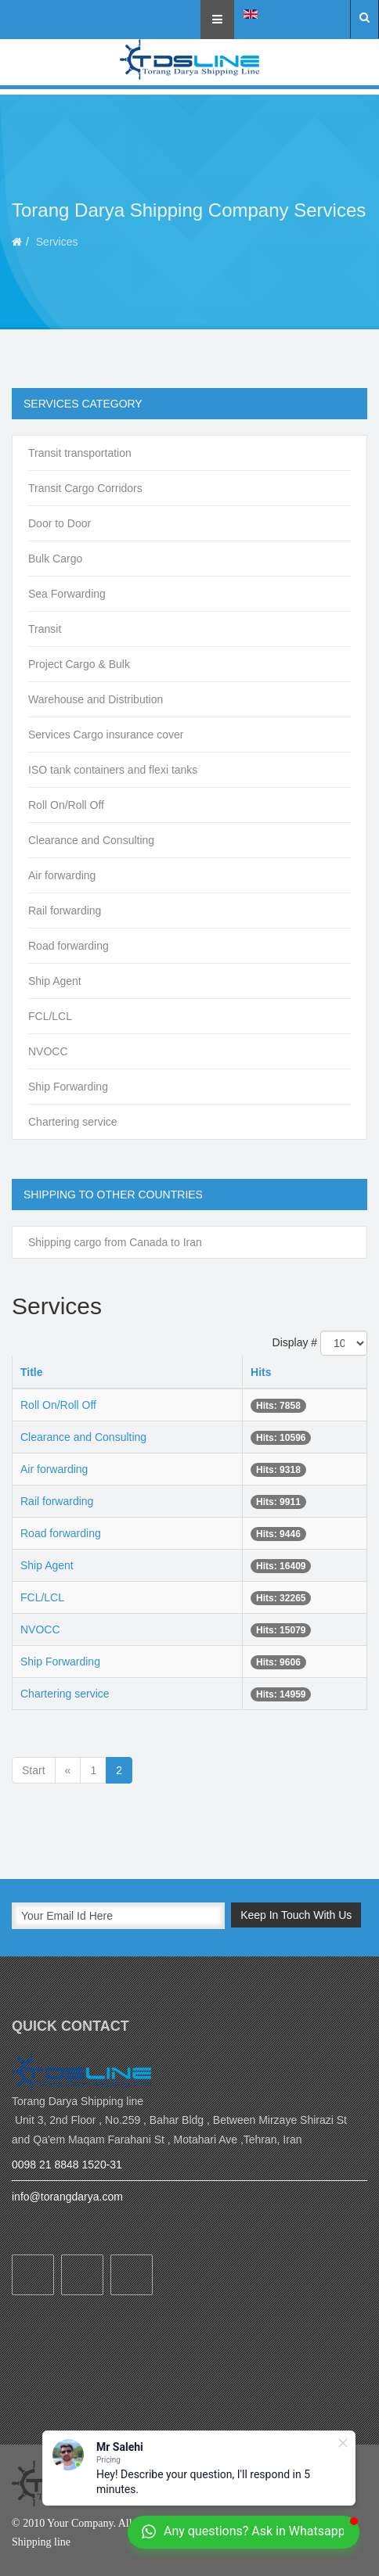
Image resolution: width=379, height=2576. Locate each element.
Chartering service (72, 1122)
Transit (44, 629)
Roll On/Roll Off (66, 805)
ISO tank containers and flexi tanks (112, 769)
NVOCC (48, 1051)
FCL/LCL (50, 1016)
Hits (261, 1372)
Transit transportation (80, 453)
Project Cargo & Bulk (79, 664)
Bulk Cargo (55, 558)
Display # (295, 1342)
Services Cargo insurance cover (105, 734)
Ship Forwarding (68, 1086)
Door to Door (59, 523)
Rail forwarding (64, 910)
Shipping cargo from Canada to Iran (115, 1242)
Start (33, 1770)
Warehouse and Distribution (95, 699)
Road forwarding (68, 946)
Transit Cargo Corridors (85, 488)
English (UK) (292, 12)
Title (31, 1372)
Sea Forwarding (67, 593)
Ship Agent (54, 981)
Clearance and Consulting (91, 840)
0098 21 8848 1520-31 (67, 2164)
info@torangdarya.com (67, 2196)
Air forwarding (62, 875)
